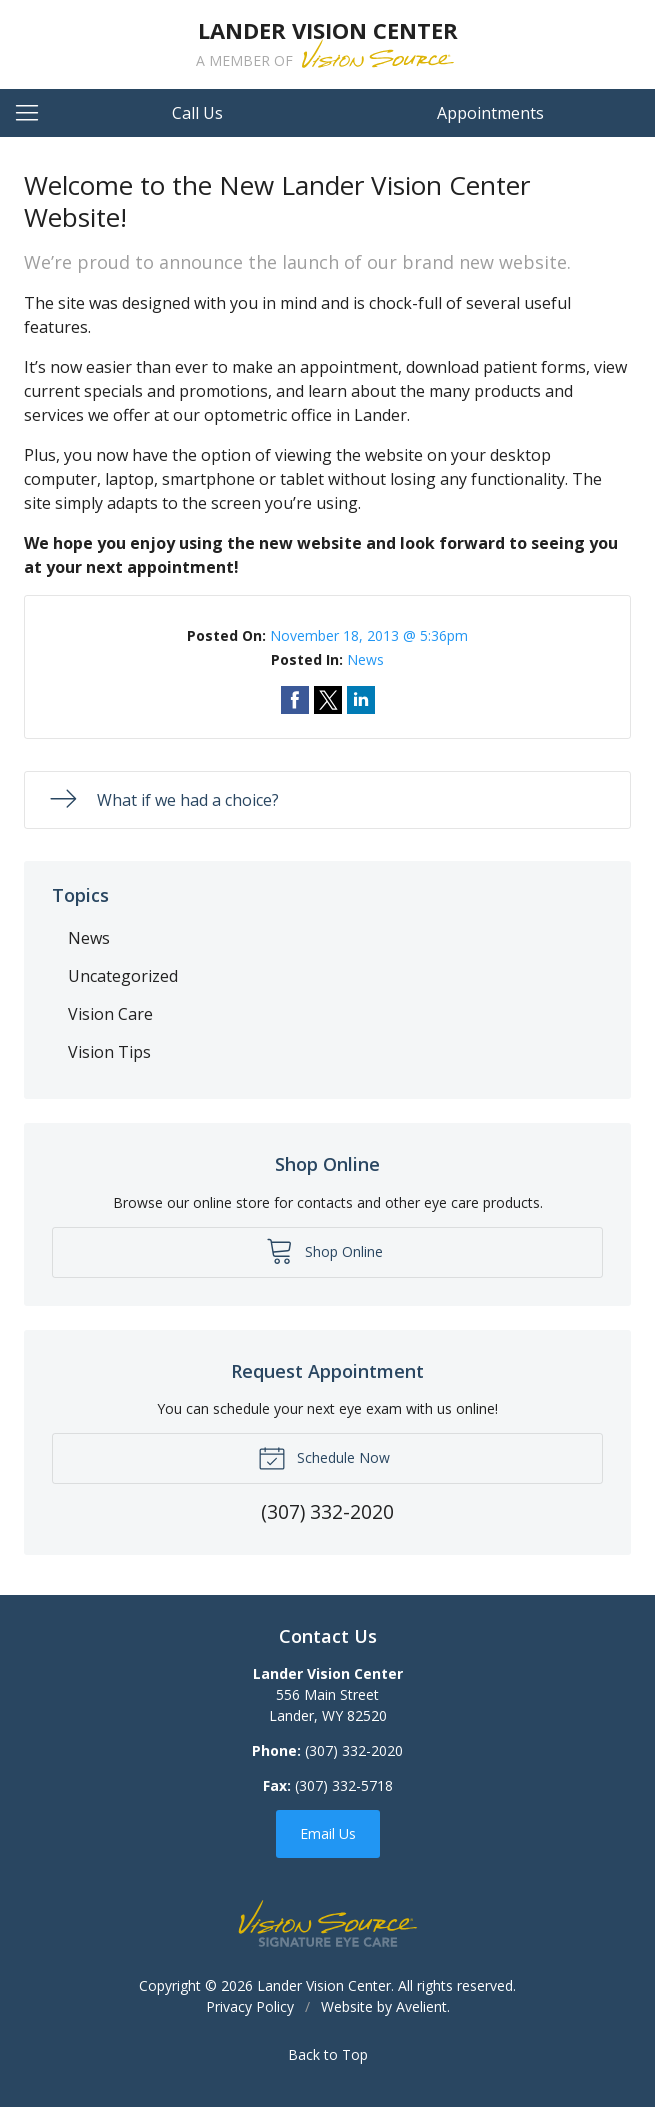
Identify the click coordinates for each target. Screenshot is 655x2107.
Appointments (490, 113)
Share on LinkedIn (361, 700)
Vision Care (110, 1014)
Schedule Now (324, 1457)
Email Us (328, 1833)
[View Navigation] (34, 113)
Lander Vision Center (324, 1985)
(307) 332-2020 (354, 1750)
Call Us (197, 113)
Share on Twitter (328, 700)
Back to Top (328, 2054)
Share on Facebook (295, 700)
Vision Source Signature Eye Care (328, 1923)
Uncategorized (123, 976)
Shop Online (324, 1250)
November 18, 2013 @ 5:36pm (369, 635)
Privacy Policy (250, 2006)
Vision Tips (109, 1052)
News (365, 659)
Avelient (421, 2006)
